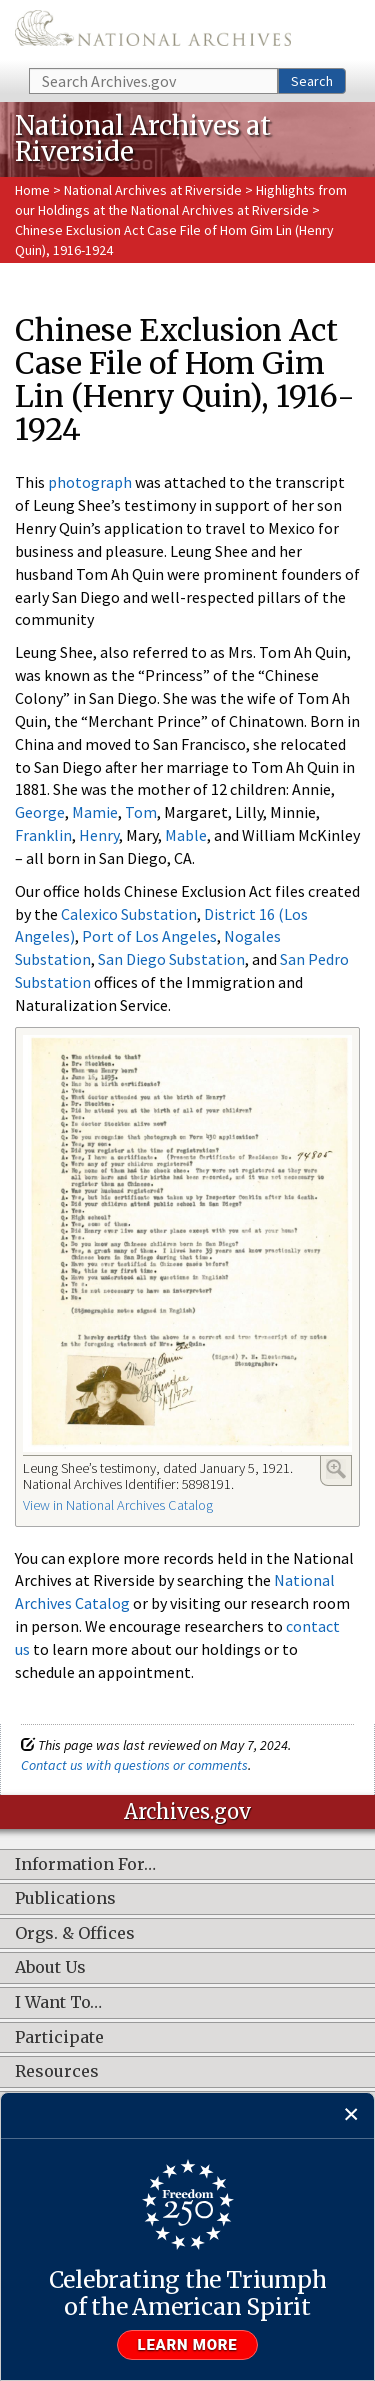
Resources (57, 2072)
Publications (65, 1899)
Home (32, 190)
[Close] (351, 2115)
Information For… (85, 1865)
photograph (90, 482)
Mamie (95, 812)
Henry (99, 835)
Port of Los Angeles (149, 936)
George (40, 812)
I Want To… (58, 2003)
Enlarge (336, 1469)
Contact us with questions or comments (134, 1765)
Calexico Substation (129, 914)
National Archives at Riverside (154, 190)
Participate (59, 2038)
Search (312, 81)
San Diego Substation (171, 959)
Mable (186, 835)
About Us (50, 1968)
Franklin (43, 835)
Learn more (188, 2345)
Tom (141, 812)
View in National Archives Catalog (118, 1505)
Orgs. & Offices (75, 1934)
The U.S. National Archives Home (153, 32)
